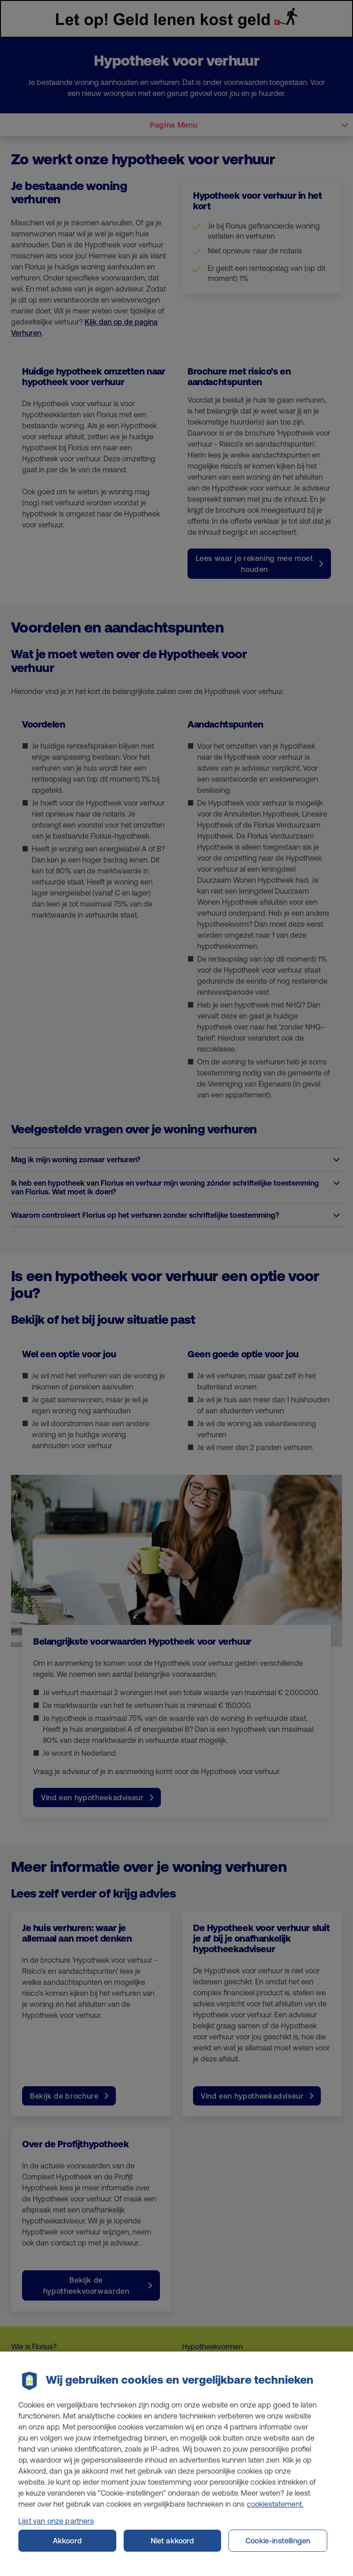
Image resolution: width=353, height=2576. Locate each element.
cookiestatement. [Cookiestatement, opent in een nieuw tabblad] (275, 2509)
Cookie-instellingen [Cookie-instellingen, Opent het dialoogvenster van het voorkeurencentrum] (277, 2546)
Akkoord (67, 2546)
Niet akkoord (172, 2546)
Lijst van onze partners (56, 2526)
